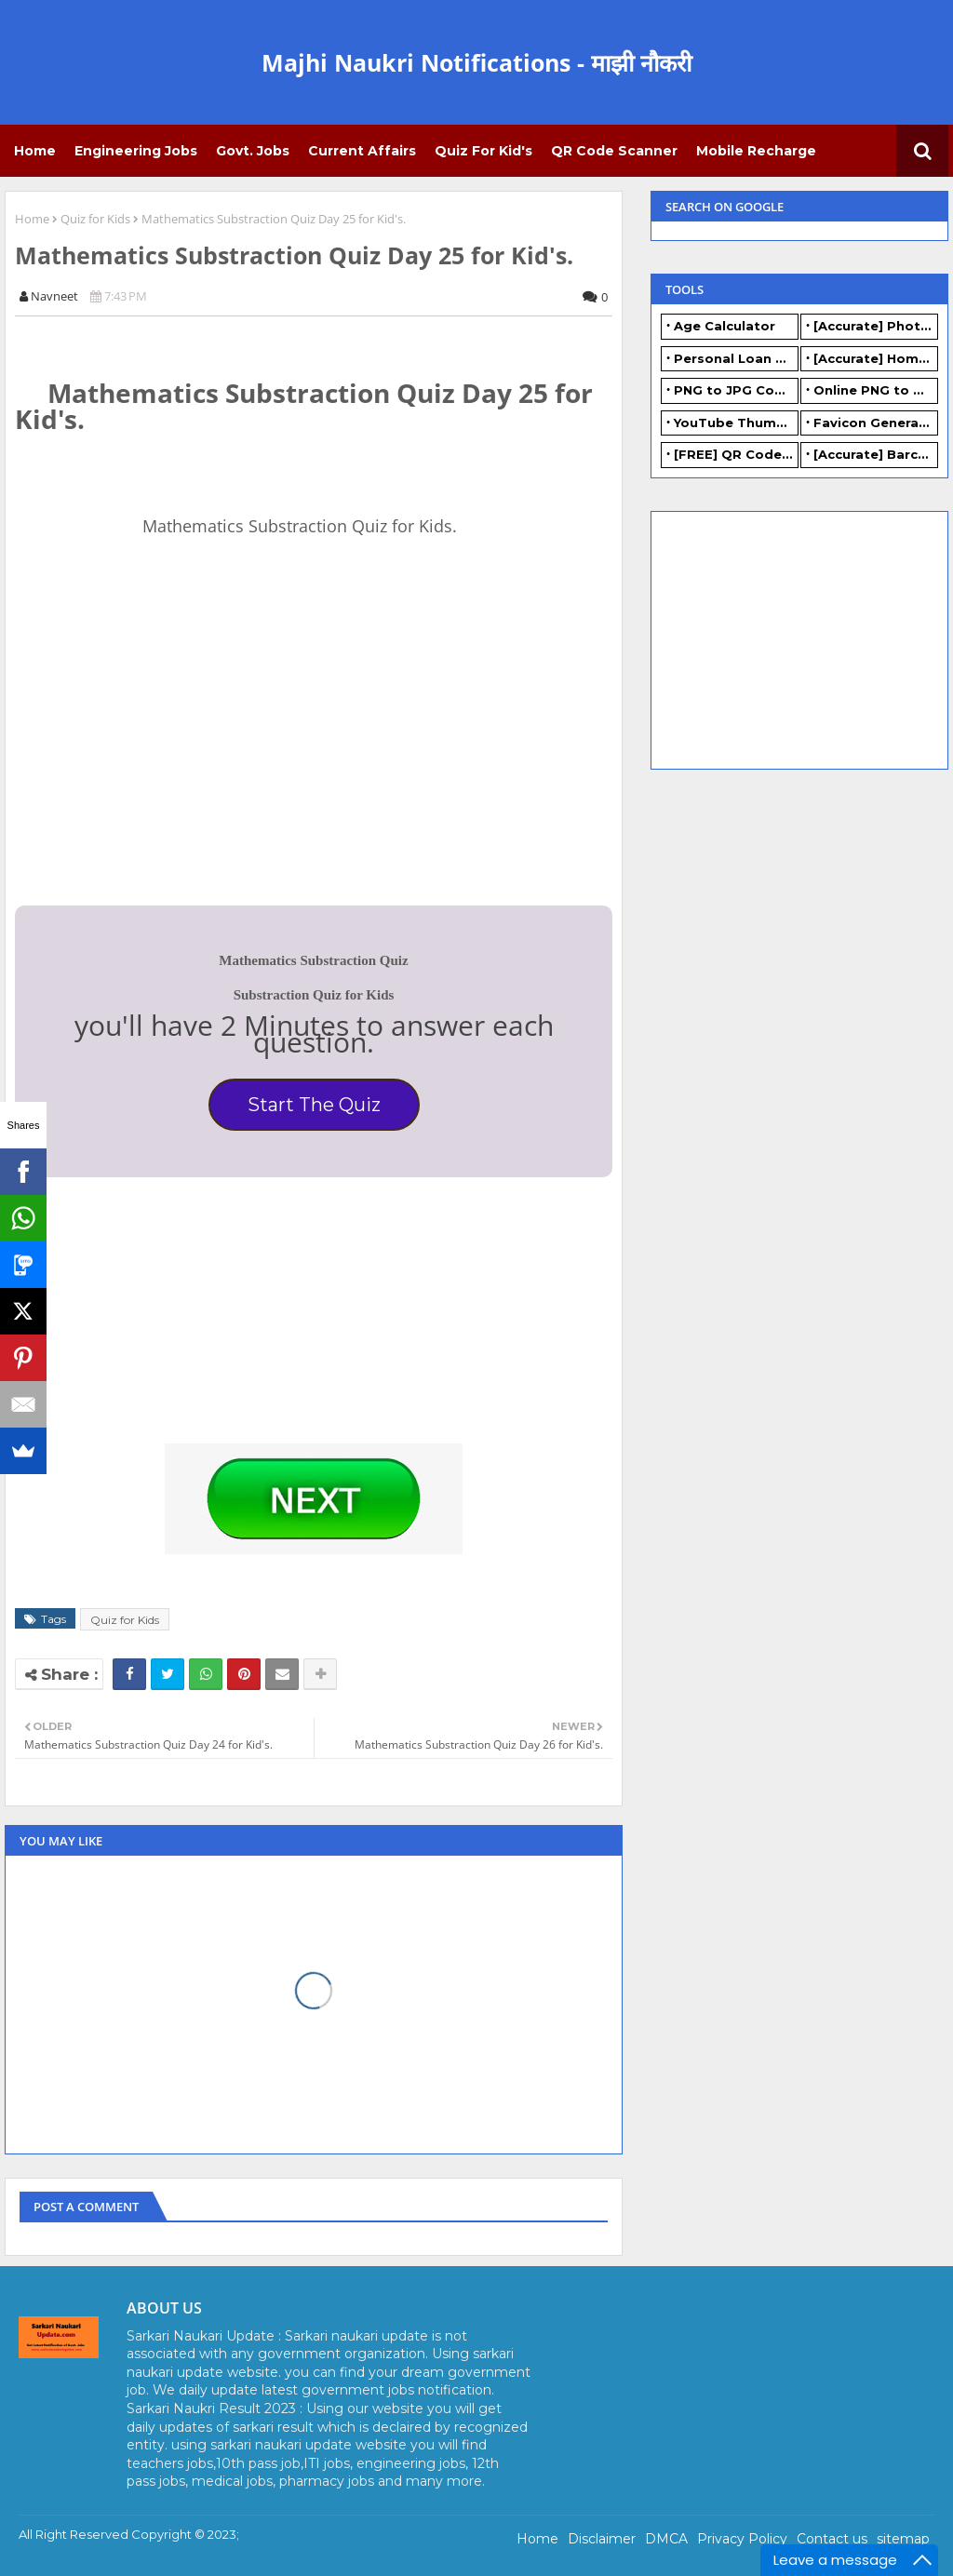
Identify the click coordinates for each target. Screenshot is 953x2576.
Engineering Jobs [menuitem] (135, 150)
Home (32, 218)
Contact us (832, 2538)
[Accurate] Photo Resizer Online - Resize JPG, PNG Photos (875, 325)
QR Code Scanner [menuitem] (614, 150)
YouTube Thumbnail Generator (736, 422)
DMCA (666, 2538)
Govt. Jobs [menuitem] (252, 150)
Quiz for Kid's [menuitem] (483, 150)
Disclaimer (602, 2538)
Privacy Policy (742, 2538)
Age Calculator (724, 325)
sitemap (903, 2538)
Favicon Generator (875, 422)
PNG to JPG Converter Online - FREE (736, 389)
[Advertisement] (154, 756)
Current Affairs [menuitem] (362, 150)
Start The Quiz (314, 1104)
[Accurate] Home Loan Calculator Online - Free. (875, 358)
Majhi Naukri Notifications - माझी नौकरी (476, 62)
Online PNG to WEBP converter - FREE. (875, 389)
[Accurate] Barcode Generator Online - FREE (875, 454)
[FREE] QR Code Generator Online (736, 454)
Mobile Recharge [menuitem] (756, 150)
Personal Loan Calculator (736, 358)
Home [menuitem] (35, 150)
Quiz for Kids (95, 218)
